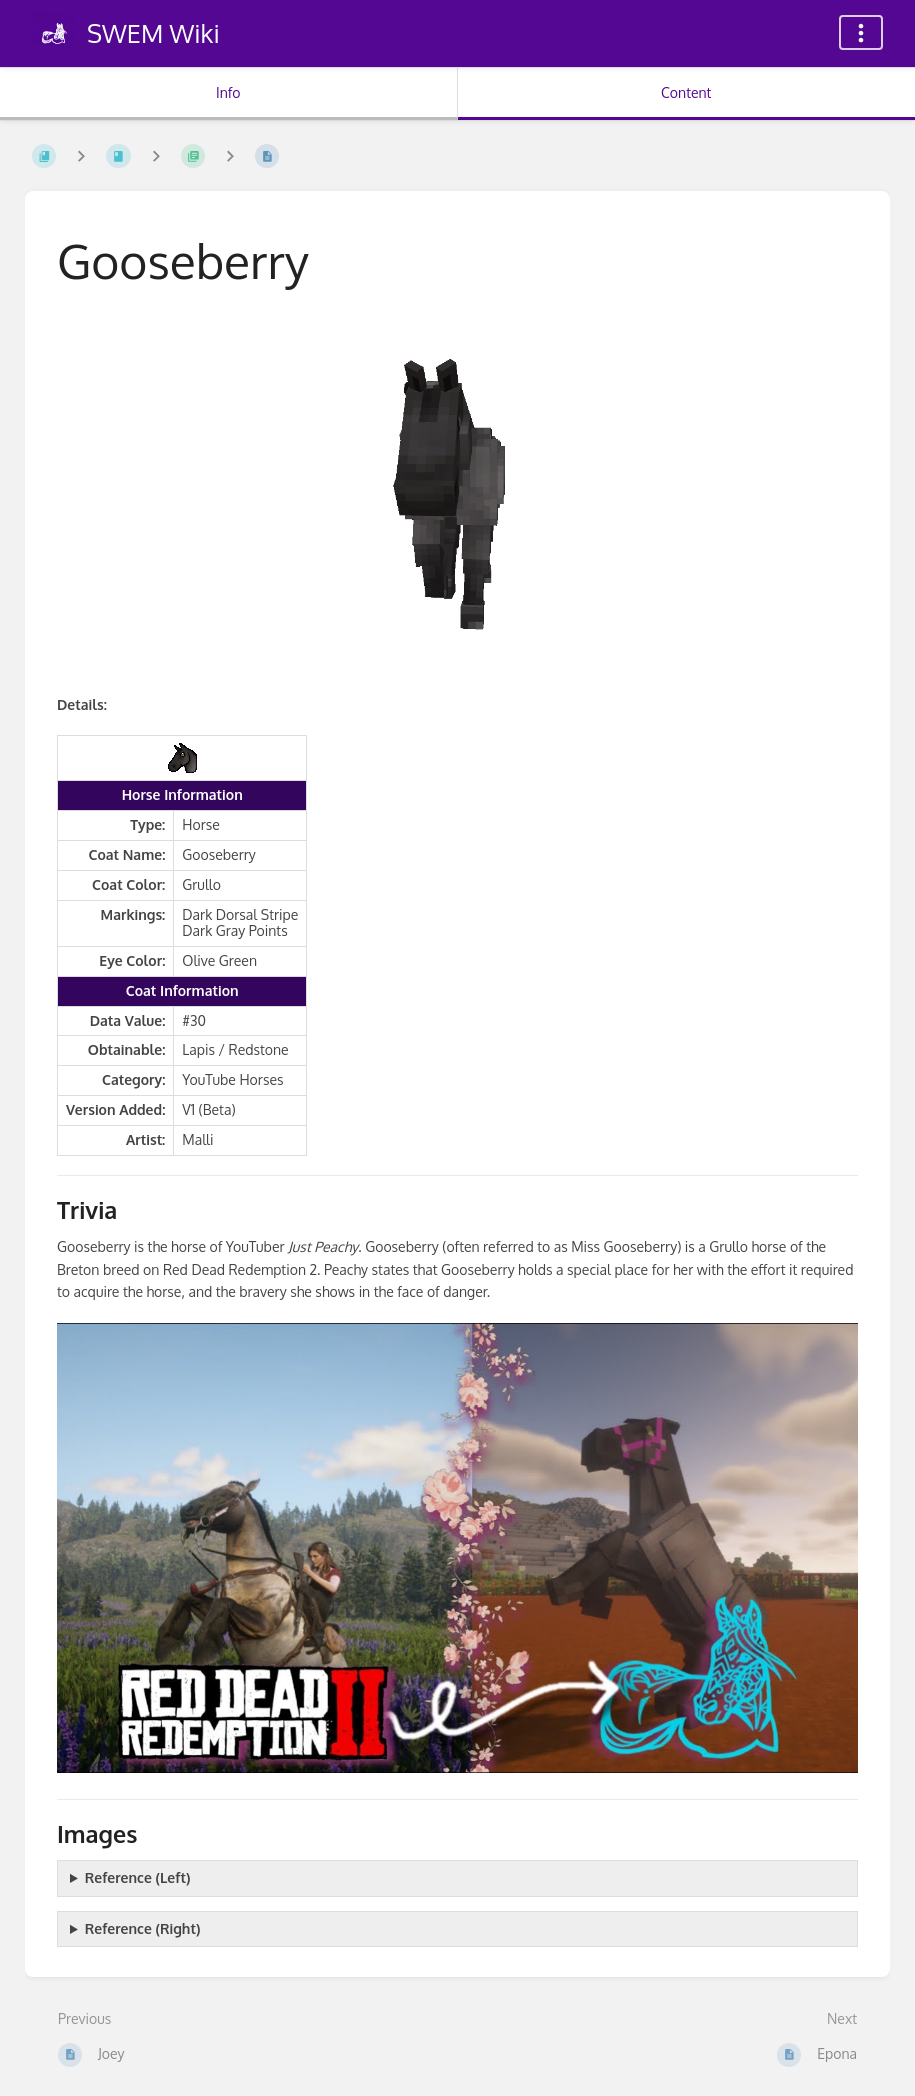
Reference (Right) (143, 1928)
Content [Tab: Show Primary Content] (686, 92)
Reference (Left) (138, 1877)
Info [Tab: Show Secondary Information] (228, 92)
